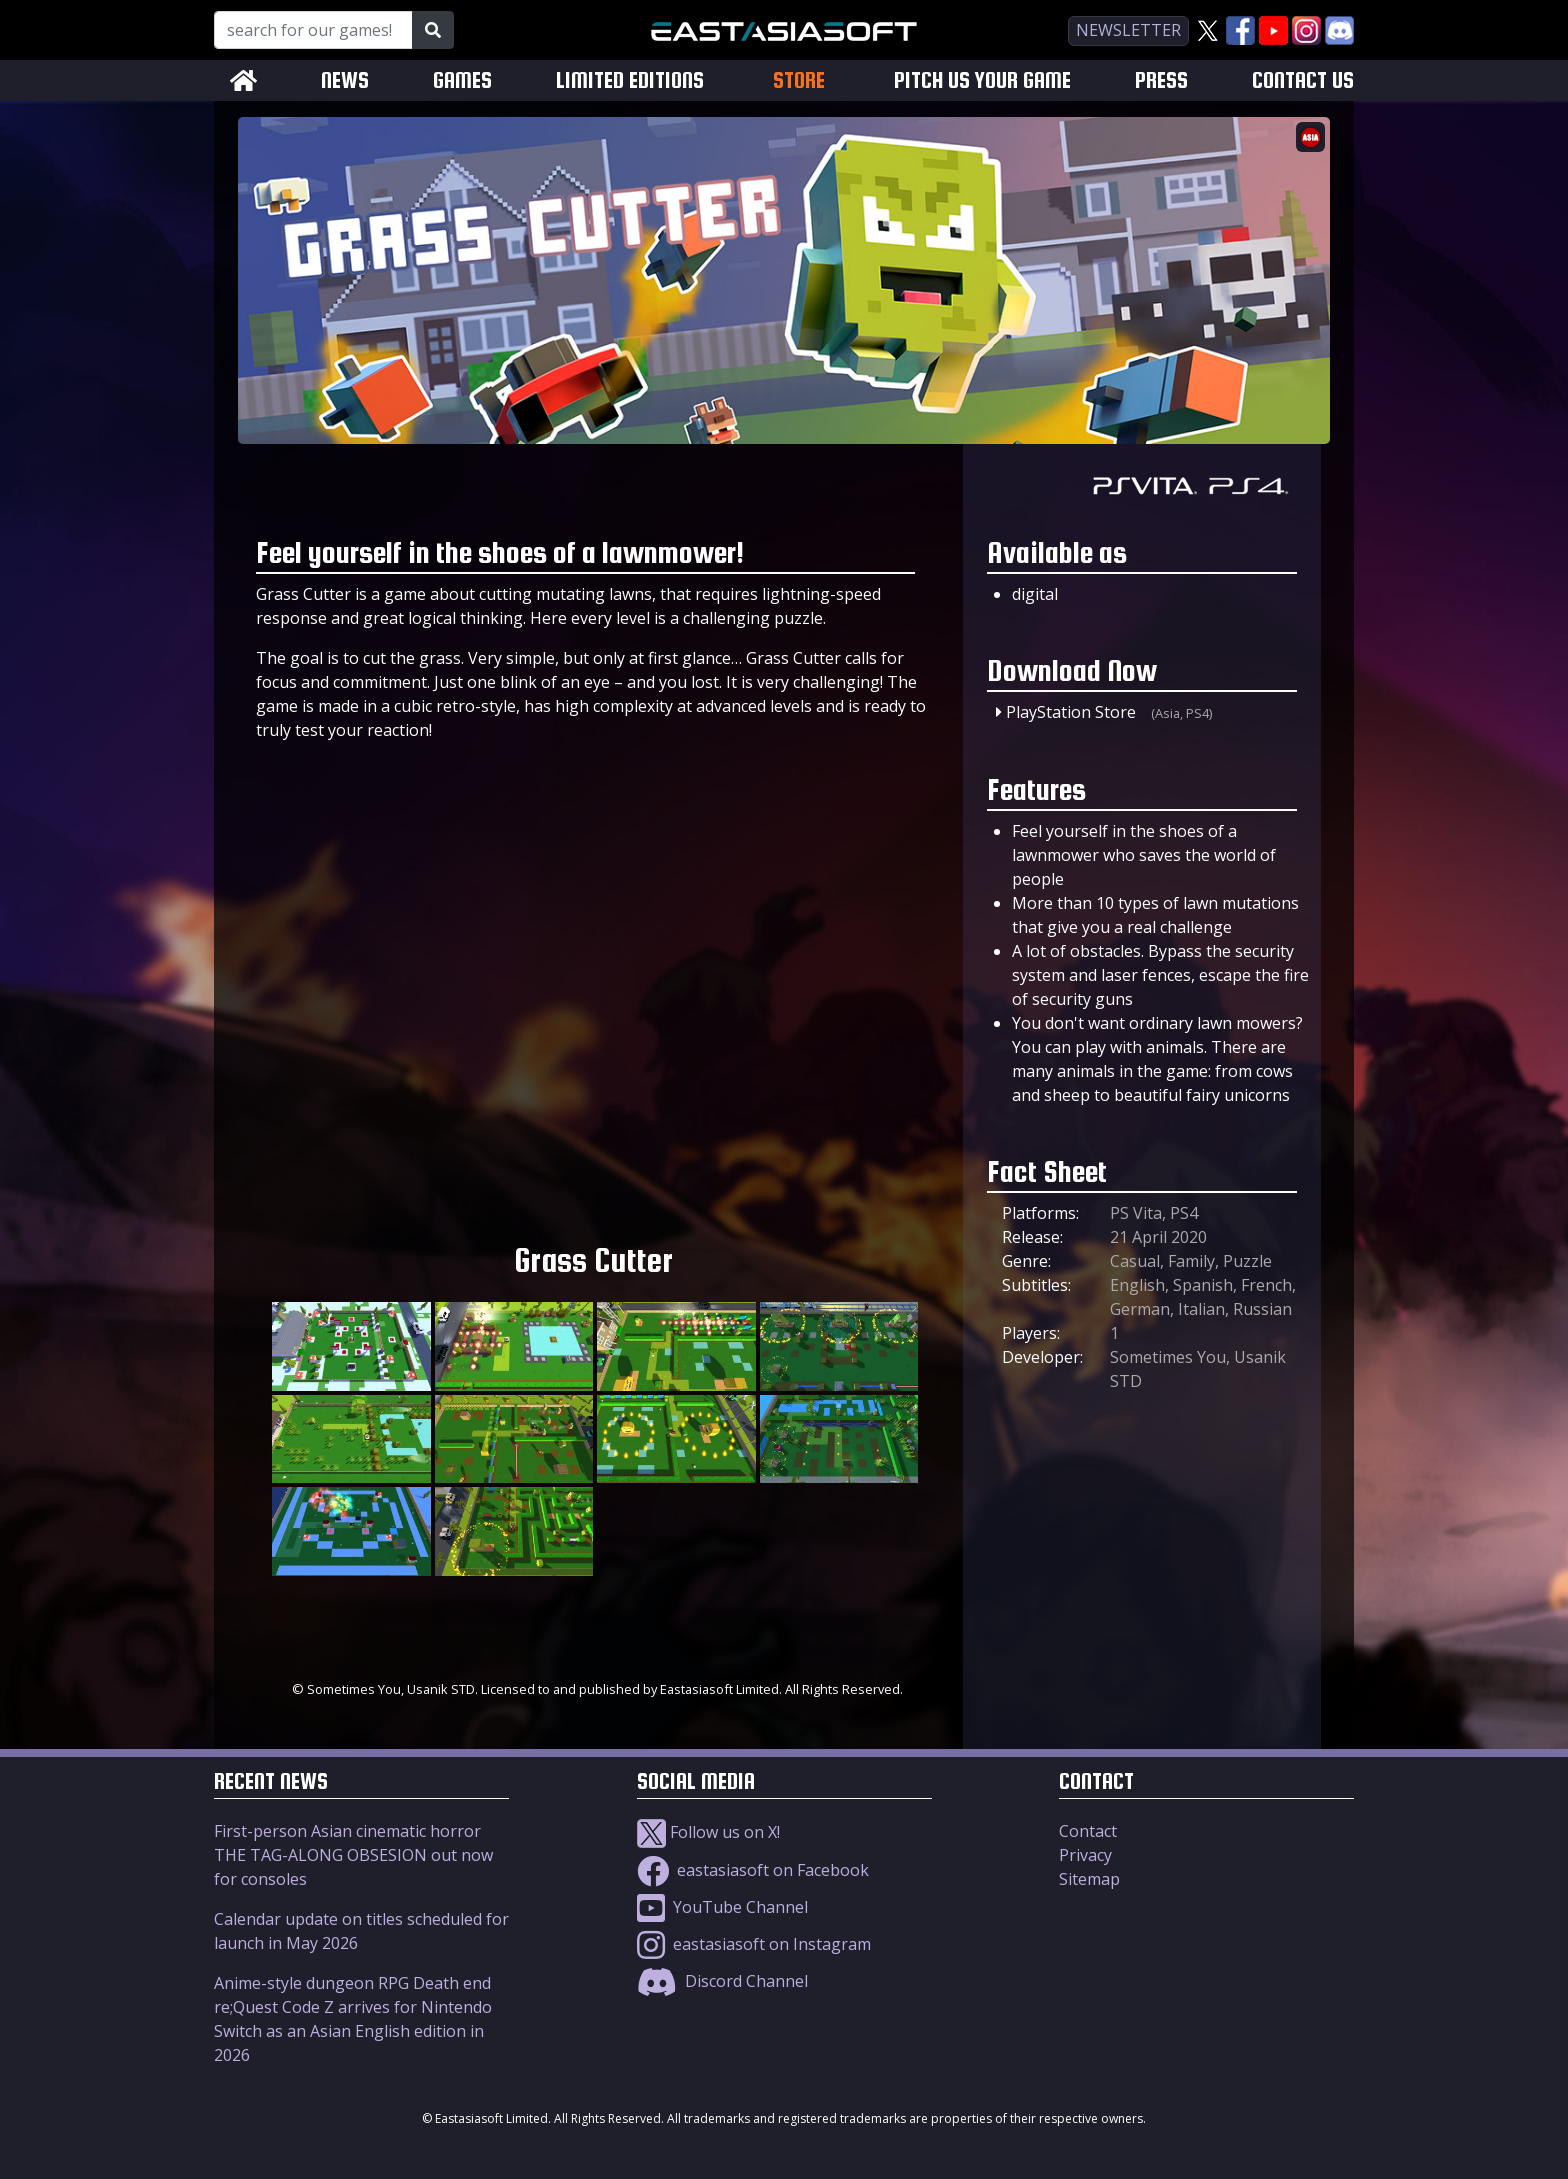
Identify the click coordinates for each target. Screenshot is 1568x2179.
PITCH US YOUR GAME (982, 80)
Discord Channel (722, 1981)
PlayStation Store (1071, 712)
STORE (799, 80)
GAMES (462, 80)
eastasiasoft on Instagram (754, 1944)
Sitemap (1089, 1879)
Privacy (1085, 1855)
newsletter (1128, 30)
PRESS (1161, 80)
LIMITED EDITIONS (630, 80)
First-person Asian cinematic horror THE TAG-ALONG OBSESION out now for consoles (353, 1855)
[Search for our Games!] (313, 30)
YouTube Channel (722, 1907)
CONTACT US (1303, 80)
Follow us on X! (708, 1832)
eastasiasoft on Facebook (753, 1870)
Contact (1088, 1831)
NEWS (345, 80)
